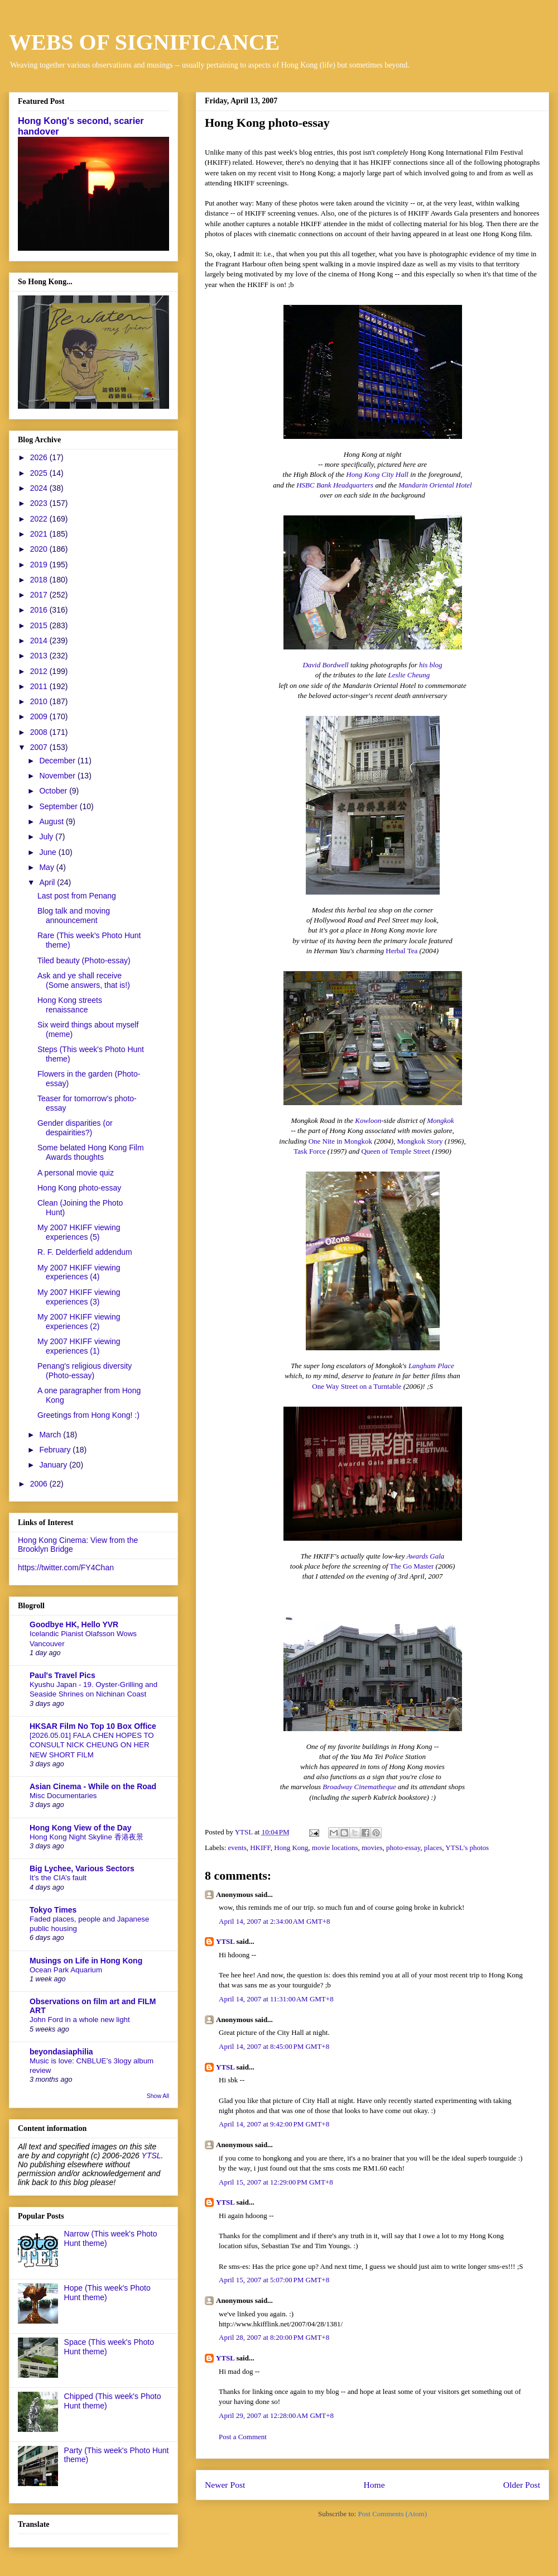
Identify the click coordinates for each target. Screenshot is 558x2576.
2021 (40, 533)
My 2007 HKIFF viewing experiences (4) (79, 1272)
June (48, 852)
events (237, 1847)
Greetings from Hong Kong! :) (88, 1415)
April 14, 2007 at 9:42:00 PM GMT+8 (274, 2124)
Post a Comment (243, 2436)
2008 (40, 732)
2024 (40, 488)
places (433, 1847)
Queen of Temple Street (395, 1151)
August (52, 821)
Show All (158, 2095)
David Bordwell (325, 665)
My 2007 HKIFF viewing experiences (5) (79, 1232)
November (58, 775)
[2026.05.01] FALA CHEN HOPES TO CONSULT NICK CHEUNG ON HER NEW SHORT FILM (92, 1745)
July (47, 836)
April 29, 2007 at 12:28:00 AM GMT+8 (276, 2415)
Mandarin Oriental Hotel (435, 485)
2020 (40, 548)
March (51, 1434)
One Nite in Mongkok (340, 1141)
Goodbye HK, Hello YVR (74, 1624)
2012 (40, 671)
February (56, 1449)
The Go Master (412, 1566)
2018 (40, 579)
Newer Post (225, 2484)
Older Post (521, 2484)
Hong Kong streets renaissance (69, 1005)
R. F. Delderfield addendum (84, 1252)
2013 (40, 655)
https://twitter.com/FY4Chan (66, 1567)
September (59, 806)
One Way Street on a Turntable (356, 1386)
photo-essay (403, 1847)
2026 (40, 457)
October (54, 790)
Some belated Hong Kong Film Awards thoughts (90, 1152)
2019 (40, 564)
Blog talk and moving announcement (73, 915)
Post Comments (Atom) (392, 2514)
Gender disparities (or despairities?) (75, 1128)
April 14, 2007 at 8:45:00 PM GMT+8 (274, 2046)
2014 (40, 640)
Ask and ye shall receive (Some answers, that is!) (83, 980)
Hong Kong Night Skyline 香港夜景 (86, 1837)
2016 (40, 609)
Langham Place (431, 1365)
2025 (40, 473)
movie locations (335, 1847)
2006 (40, 1483)
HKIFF (260, 1847)
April (48, 882)
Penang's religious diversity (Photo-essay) (84, 1370)
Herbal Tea (401, 951)
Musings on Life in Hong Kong (86, 1960)
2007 (40, 747)
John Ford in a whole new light (80, 2019)
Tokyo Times (53, 1909)
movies (372, 1847)
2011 (40, 686)
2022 (40, 518)
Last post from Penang (76, 895)
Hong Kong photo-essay (79, 1187)
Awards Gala (426, 1556)
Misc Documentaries (63, 1795)
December (58, 760)
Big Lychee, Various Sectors (82, 1868)
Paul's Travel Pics (62, 1675)
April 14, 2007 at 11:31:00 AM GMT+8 (276, 1999)
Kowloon (368, 1120)
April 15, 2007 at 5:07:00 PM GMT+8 (274, 2280)
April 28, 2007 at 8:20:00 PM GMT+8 (274, 2337)
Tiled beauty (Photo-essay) (84, 960)
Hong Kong (291, 1847)
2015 (40, 625)
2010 (40, 701)
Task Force (309, 1151)
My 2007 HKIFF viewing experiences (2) (79, 1321)
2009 (40, 716)
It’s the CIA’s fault (58, 1878)
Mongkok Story (420, 1141)
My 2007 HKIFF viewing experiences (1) (79, 1346)
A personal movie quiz (75, 1172)
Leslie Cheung (409, 675)
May (47, 867)
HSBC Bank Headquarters (334, 485)
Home (373, 2484)
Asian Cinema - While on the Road (93, 1786)
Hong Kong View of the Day (81, 1827)
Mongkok (440, 1120)
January (54, 1464)
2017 (40, 594)
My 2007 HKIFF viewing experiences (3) (79, 1297)
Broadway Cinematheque (359, 1786)
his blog (430, 665)
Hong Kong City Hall (377, 474)
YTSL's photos (467, 1847)
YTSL (225, 1941)
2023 (40, 503)
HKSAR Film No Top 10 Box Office (93, 1726)
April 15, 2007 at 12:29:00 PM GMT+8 (276, 2182)
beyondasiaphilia (61, 2051)
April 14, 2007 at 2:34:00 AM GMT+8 (274, 1921)
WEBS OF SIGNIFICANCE (144, 42)
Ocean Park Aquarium (66, 1970)
